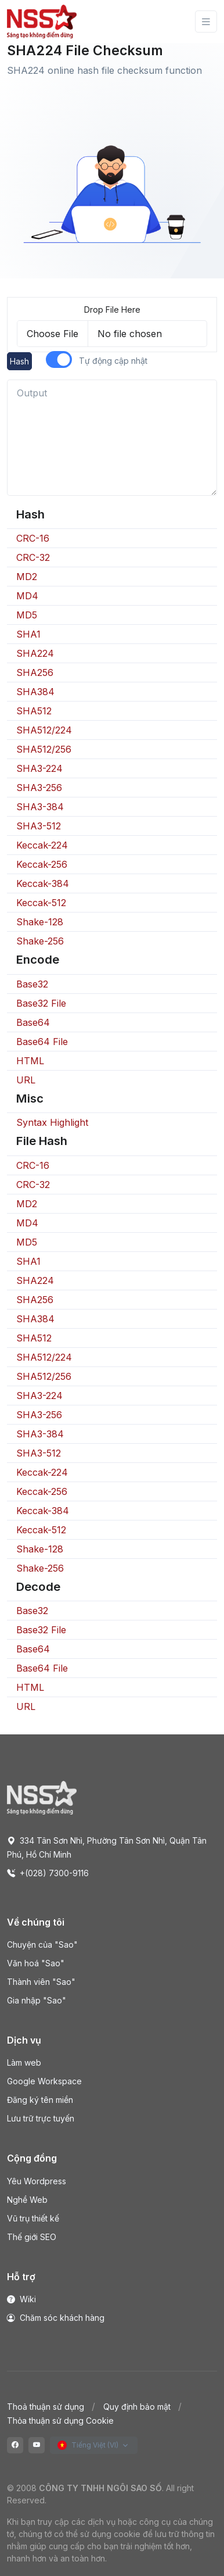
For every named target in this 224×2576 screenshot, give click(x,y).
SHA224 (35, 653)
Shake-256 (40, 941)
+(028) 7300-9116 (48, 1873)
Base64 (33, 1022)
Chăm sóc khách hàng (55, 2318)
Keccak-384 (42, 883)
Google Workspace (44, 2081)
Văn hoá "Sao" (35, 1963)
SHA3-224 (39, 768)
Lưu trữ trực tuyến (40, 2118)
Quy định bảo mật (137, 2407)
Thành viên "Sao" (41, 1982)
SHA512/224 (44, 730)
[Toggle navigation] (206, 21)
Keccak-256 (41, 864)
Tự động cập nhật (113, 361)
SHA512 (34, 711)
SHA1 (28, 634)
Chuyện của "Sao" (42, 1944)
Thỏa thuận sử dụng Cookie (60, 2420)
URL (25, 1080)
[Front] (42, 21)
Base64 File (42, 1041)
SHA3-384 (40, 807)
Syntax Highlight (52, 1122)
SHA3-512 (38, 826)
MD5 (26, 615)
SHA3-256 (39, 787)
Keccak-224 (42, 845)
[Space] (42, 1797)
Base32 (32, 984)
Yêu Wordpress (36, 2181)
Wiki (21, 2299)
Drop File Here (112, 309)
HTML (30, 1061)
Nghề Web (27, 2200)
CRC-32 (33, 557)
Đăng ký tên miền (40, 2100)
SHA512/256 (43, 749)
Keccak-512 (41, 902)
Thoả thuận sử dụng (45, 2407)
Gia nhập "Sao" (36, 2000)
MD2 (26, 576)
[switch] (59, 359)
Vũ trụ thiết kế (33, 2218)
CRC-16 (32, 538)
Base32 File (41, 1003)
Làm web (24, 2062)
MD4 (27, 596)
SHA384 (35, 691)
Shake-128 (39, 922)
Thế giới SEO (31, 2237)
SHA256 (34, 672)
